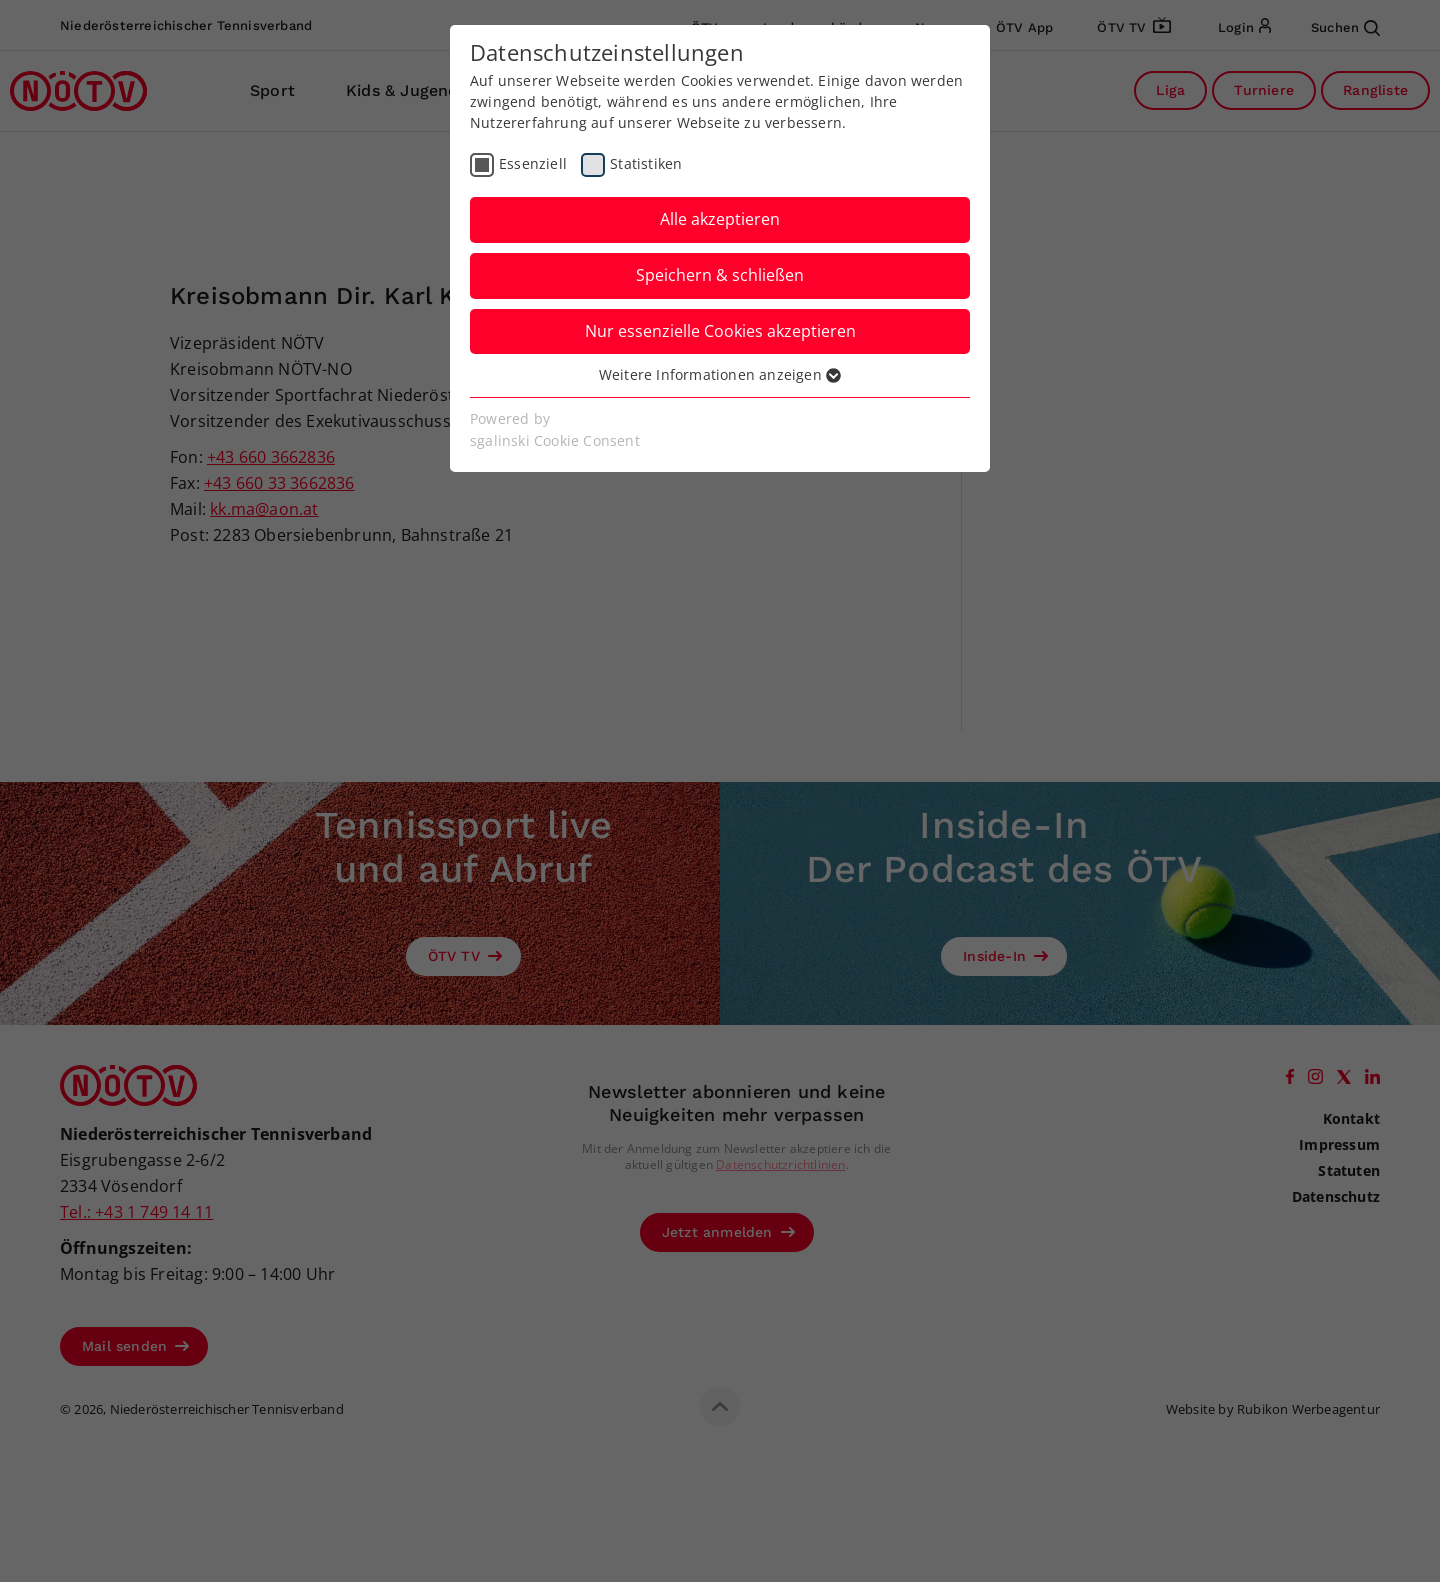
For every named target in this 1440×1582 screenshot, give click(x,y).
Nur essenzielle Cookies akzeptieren (720, 331)
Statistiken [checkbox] (646, 163)
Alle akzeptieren (720, 219)
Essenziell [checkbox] (533, 163)
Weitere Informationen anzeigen (720, 374)
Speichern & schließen (720, 275)
